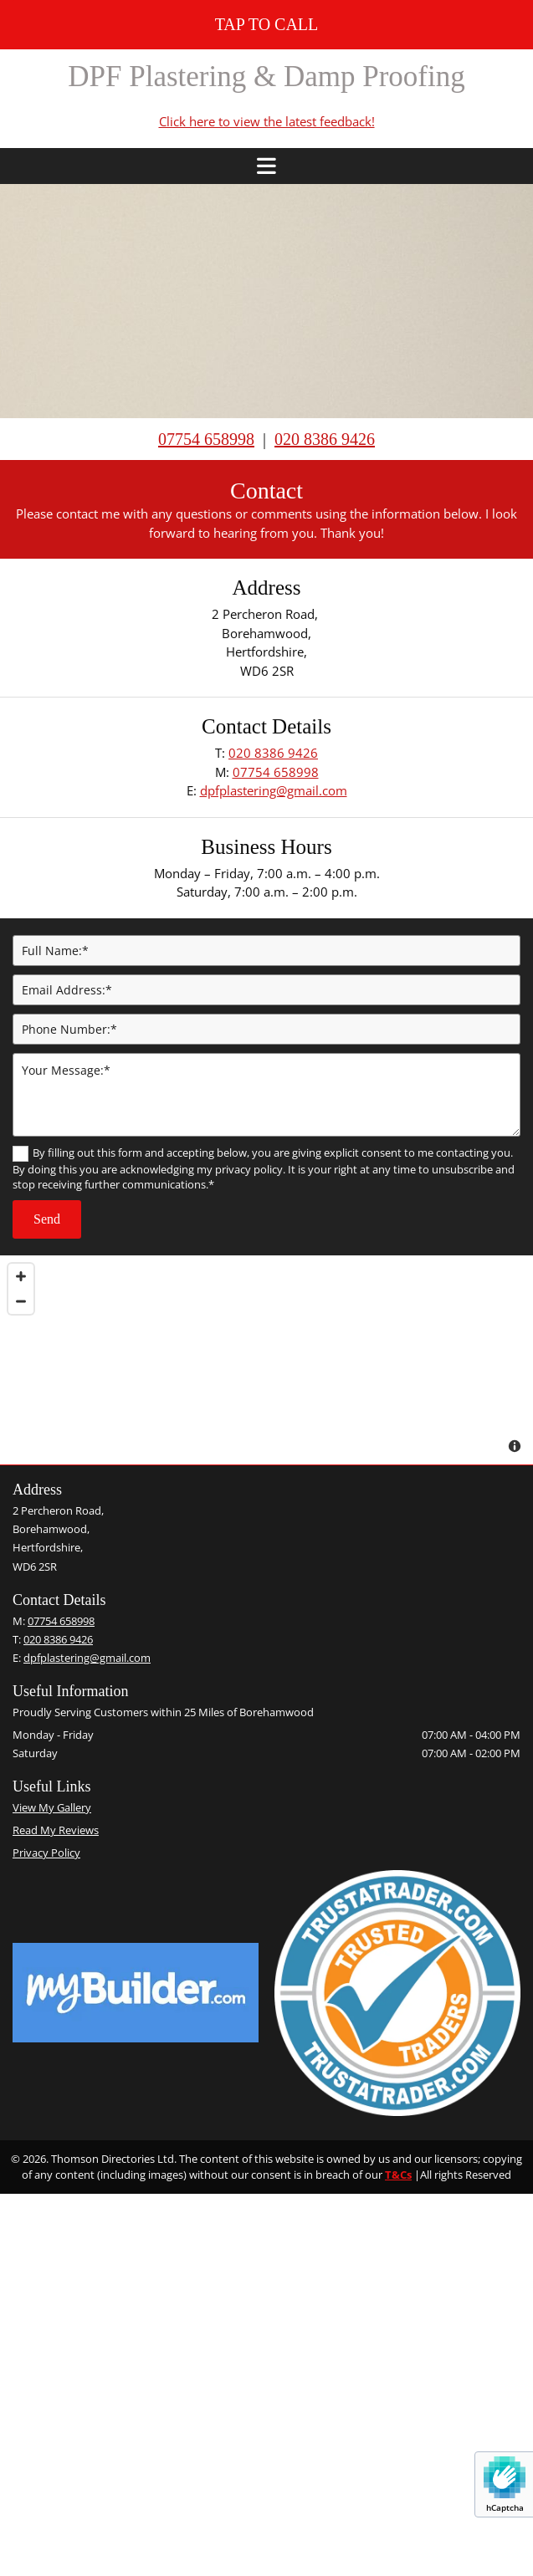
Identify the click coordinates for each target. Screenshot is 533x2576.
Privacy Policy (46, 1852)
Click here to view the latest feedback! (267, 121)
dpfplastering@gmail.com (273, 790)
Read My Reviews (56, 1829)
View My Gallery (52, 1807)
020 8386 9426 (273, 752)
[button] (266, 24)
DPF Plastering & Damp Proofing (266, 76)
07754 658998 (206, 439)
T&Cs (398, 2174)
